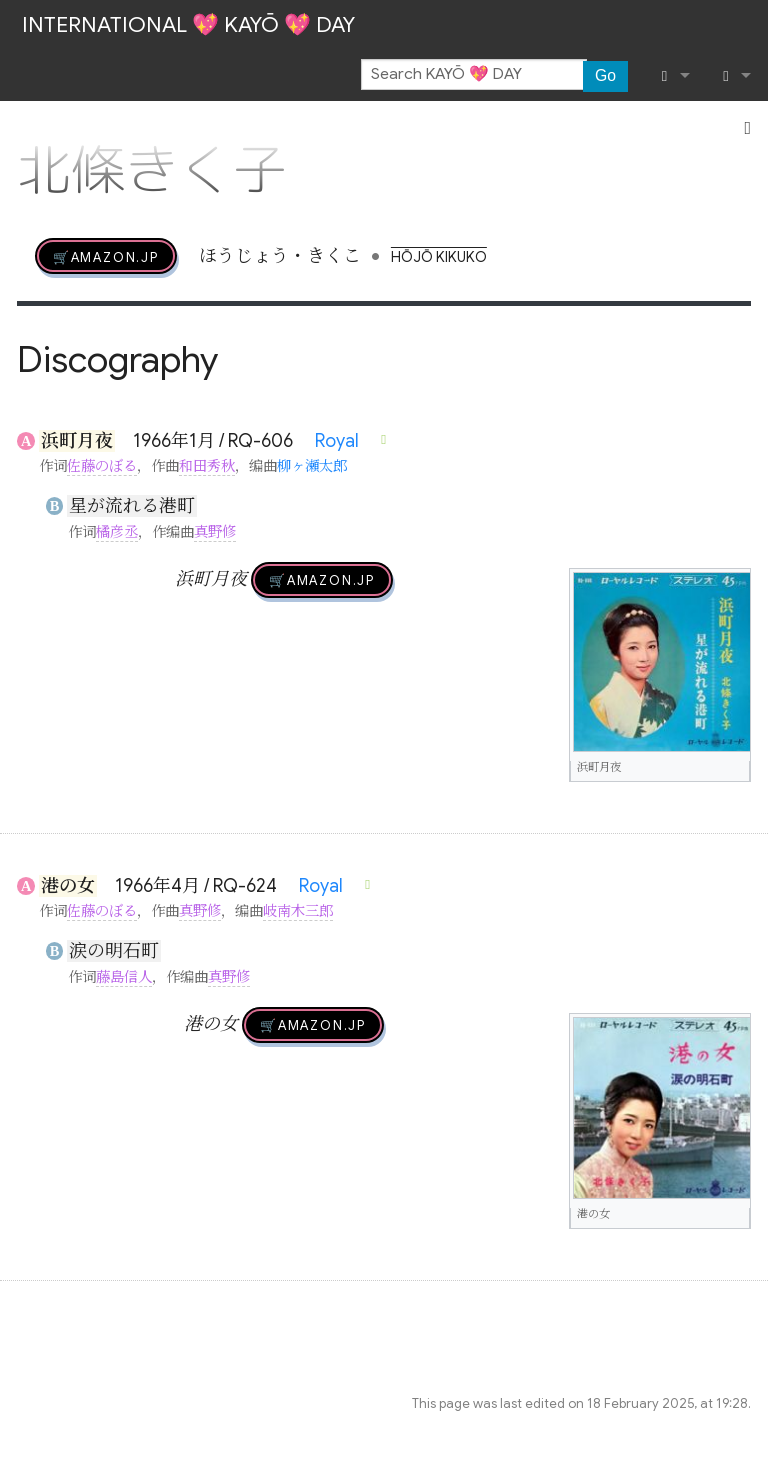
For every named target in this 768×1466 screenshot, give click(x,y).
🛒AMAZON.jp (106, 256)
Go (605, 75)
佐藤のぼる (102, 466)
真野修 (215, 532)
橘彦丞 (117, 532)
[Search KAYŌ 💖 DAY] (474, 75)
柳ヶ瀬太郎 (312, 466)
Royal (337, 441)
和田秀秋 (207, 466)
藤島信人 (124, 977)
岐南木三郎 (298, 911)
